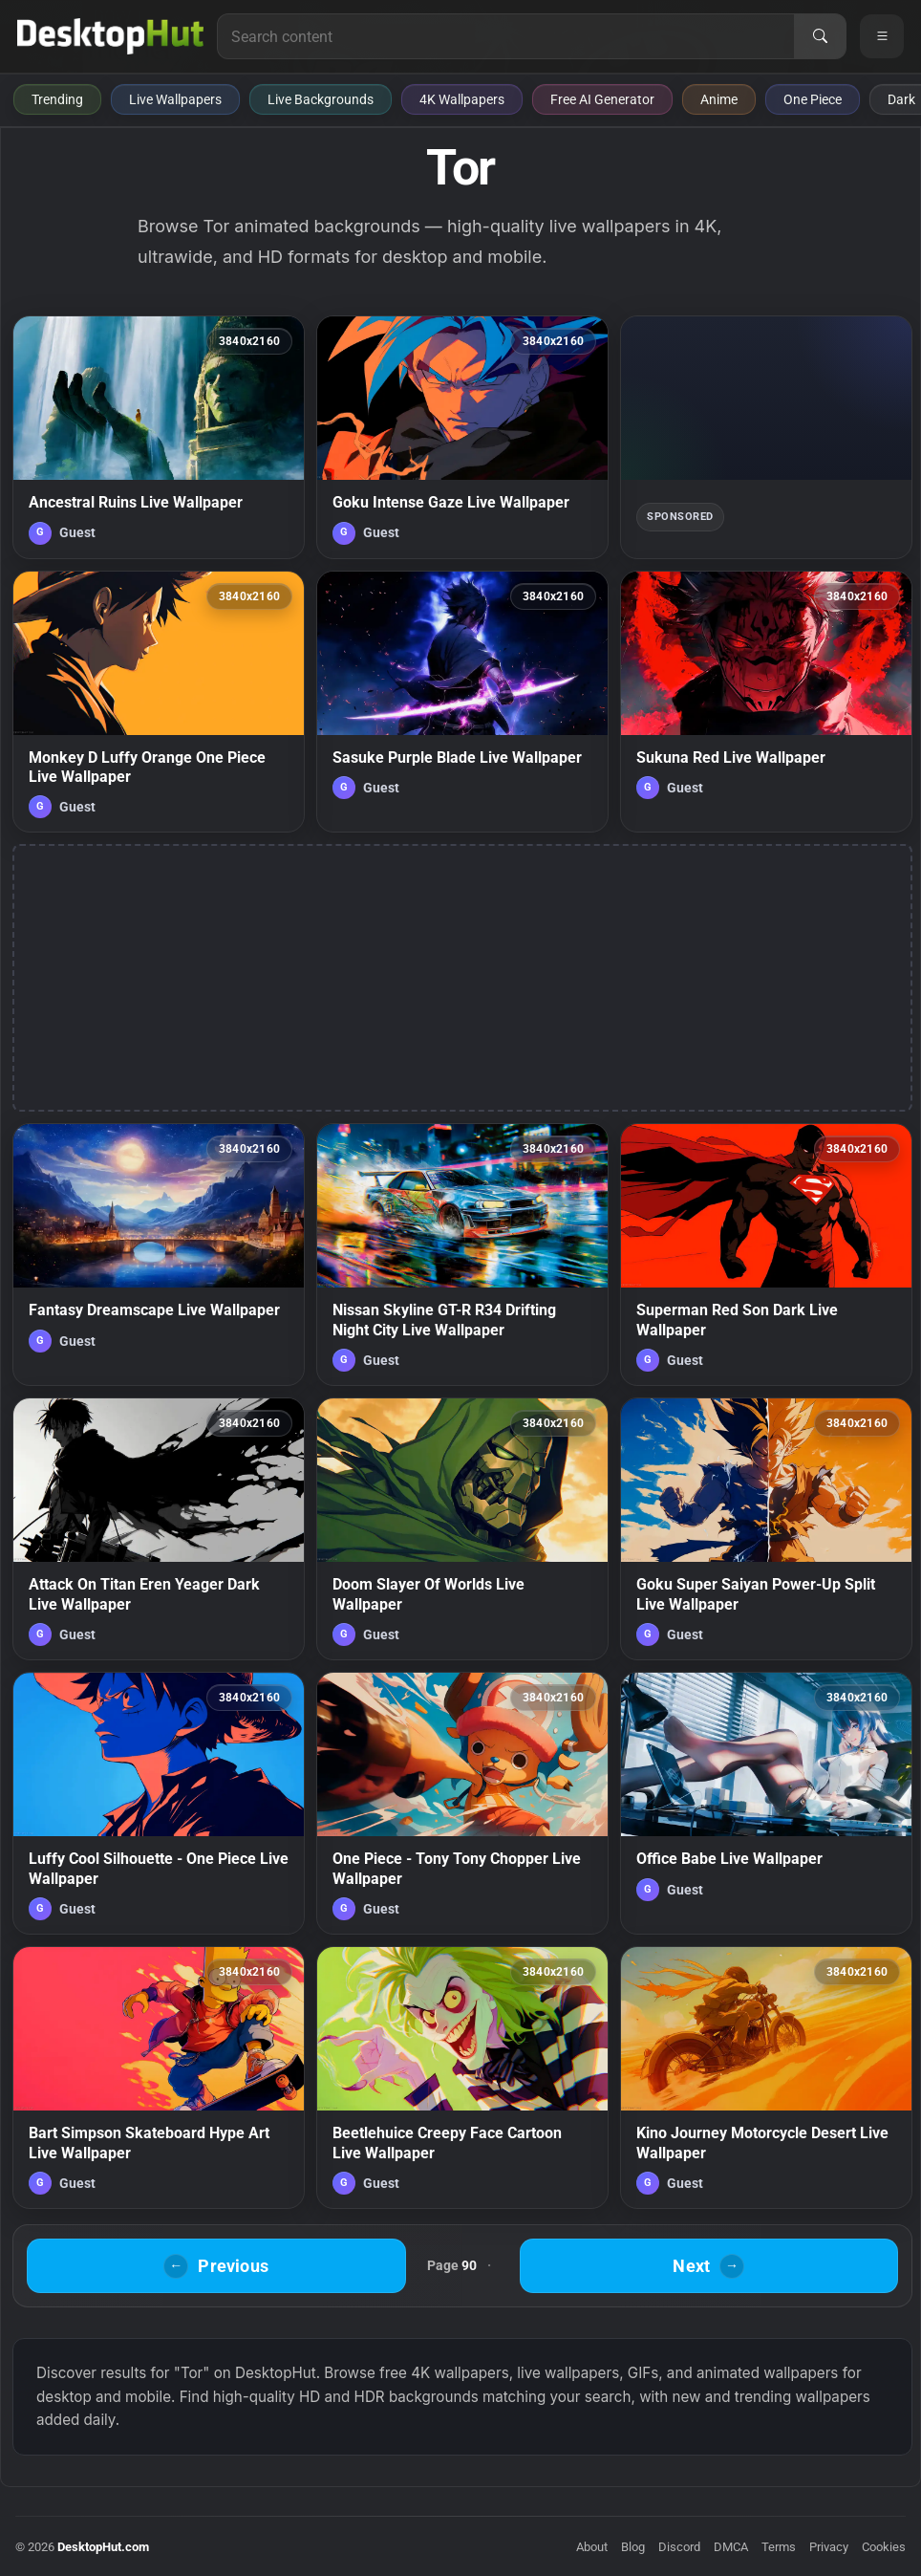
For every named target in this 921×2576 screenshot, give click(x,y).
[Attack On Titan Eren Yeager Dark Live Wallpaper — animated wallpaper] (158, 1528)
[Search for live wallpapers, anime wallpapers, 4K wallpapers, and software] (506, 36)
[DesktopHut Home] (110, 36)
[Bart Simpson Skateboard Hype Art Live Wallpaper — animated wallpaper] (158, 2077)
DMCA (731, 2547)
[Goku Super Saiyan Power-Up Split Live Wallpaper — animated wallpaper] (766, 1528)
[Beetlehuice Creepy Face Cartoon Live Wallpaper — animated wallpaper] (462, 2077)
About (592, 2547)
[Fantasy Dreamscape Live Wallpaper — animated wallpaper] (158, 1254)
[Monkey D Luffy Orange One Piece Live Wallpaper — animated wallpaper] (158, 702)
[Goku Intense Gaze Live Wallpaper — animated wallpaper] (462, 436)
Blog (633, 2547)
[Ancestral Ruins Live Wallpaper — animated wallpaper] (158, 436)
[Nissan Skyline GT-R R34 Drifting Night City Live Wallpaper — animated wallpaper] (462, 1254)
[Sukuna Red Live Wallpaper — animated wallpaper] (766, 702)
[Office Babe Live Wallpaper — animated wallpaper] (766, 1803)
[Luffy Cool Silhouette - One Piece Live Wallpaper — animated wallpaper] (158, 1803)
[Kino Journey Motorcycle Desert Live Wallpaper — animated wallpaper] (766, 2077)
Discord (679, 2547)
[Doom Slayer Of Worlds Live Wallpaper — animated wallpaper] (462, 1528)
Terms (778, 2547)
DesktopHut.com (103, 2547)
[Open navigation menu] (882, 36)
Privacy (828, 2547)
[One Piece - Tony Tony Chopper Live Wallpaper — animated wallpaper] (462, 1803)
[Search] (820, 36)
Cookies (884, 2547)
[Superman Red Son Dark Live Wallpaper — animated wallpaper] (766, 1254)
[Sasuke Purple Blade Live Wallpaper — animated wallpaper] (462, 702)
